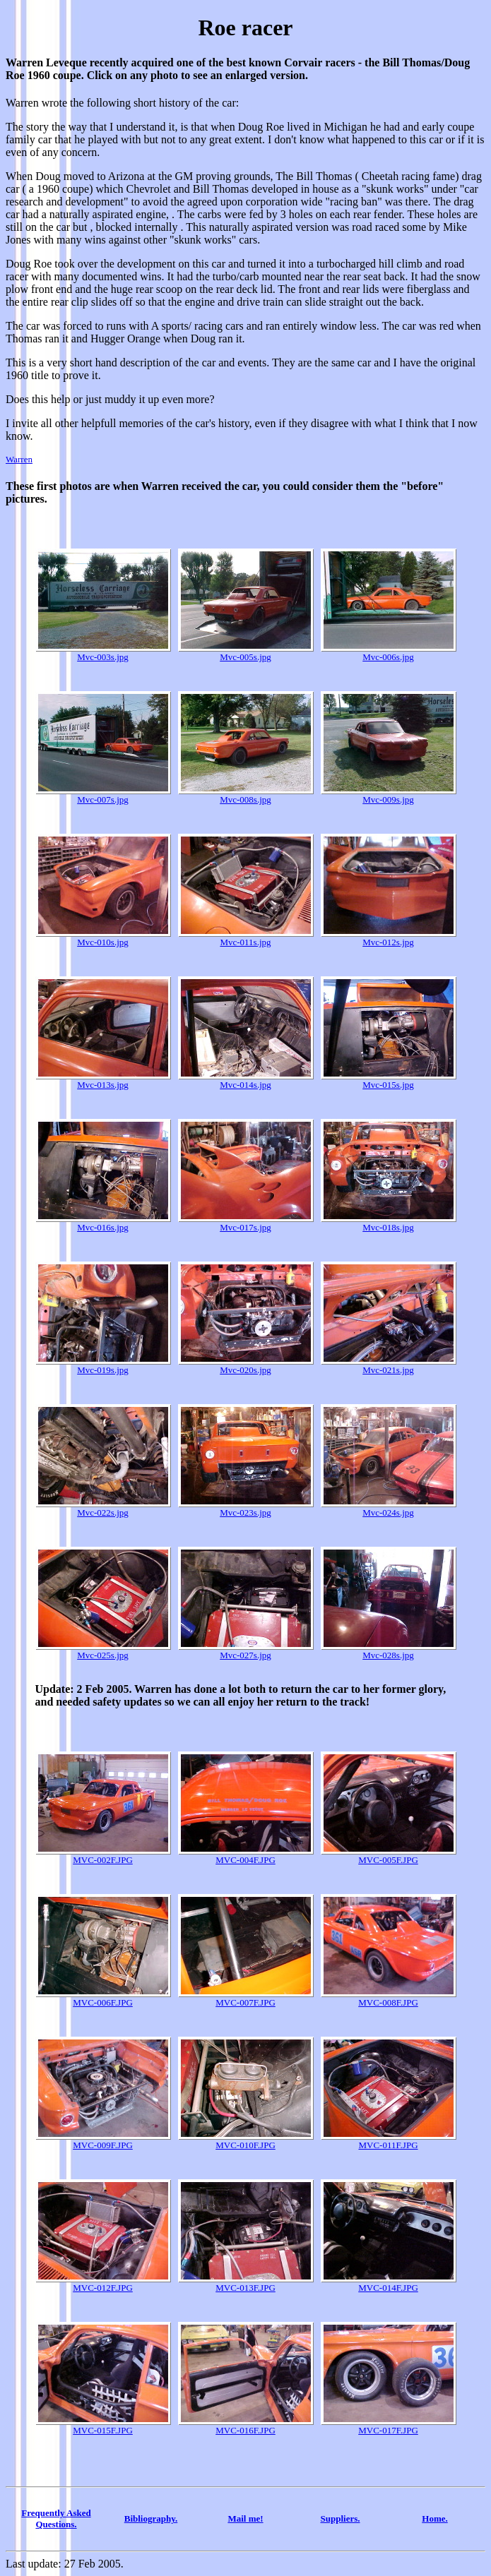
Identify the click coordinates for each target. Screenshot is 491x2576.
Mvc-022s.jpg (103, 1508)
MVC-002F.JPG (103, 1855)
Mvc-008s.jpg (246, 795)
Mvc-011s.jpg (246, 937)
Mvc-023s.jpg (246, 1508)
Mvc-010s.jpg (103, 937)
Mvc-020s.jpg (246, 1365)
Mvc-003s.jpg (103, 652)
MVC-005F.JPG (388, 1855)
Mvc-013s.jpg (103, 1080)
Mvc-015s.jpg (388, 1080)
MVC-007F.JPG (246, 1998)
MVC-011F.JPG (388, 2140)
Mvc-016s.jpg (103, 1223)
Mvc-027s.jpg (246, 1650)
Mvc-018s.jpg (388, 1223)
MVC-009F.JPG (103, 2140)
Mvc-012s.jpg (388, 937)
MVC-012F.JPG (103, 2283)
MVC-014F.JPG (388, 2283)
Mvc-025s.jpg (103, 1650)
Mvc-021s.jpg (388, 1365)
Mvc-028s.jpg (388, 1650)
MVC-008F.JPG (388, 1998)
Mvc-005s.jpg (246, 652)
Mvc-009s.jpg (388, 795)
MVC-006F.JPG (103, 1998)
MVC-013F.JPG (246, 2283)
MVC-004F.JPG (246, 1855)
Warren (19, 459)
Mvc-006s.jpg (388, 652)
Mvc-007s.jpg (103, 795)
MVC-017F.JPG (388, 2426)
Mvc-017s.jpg (246, 1223)
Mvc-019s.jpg (103, 1365)
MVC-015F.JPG (103, 2426)
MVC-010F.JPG (246, 2140)
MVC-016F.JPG (246, 2426)
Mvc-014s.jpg (246, 1080)
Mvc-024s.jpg (388, 1508)
